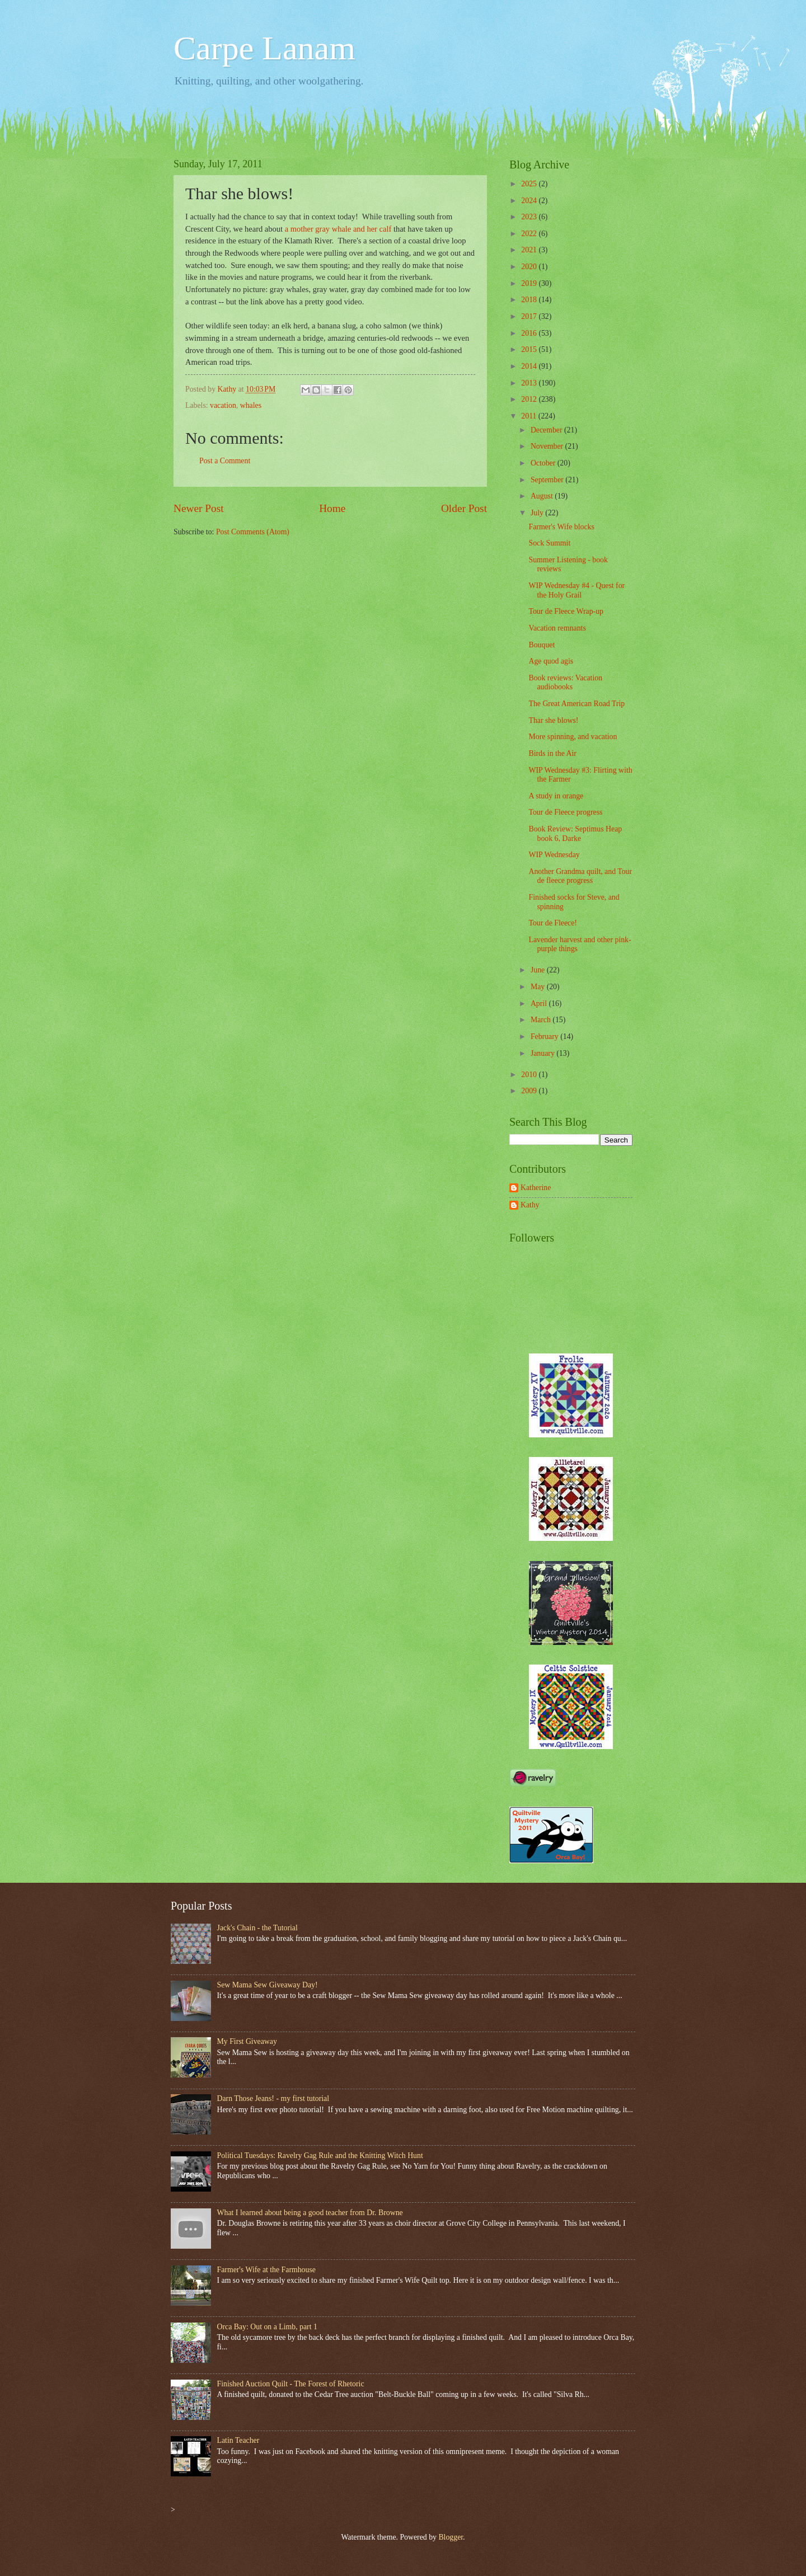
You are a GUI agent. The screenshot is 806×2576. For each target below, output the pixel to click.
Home (332, 508)
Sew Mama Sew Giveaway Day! (267, 1985)
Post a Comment (224, 461)
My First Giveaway (247, 2041)
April (540, 1003)
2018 (529, 299)
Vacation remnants (556, 628)
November (548, 446)
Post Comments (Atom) (252, 532)
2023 (529, 217)
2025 (529, 184)
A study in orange (555, 796)
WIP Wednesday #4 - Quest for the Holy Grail (576, 590)
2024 (529, 200)
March (541, 1020)
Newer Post (199, 508)
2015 (529, 349)
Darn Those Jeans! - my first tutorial (273, 2098)
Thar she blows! (553, 720)
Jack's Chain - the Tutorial (257, 1928)
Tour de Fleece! (552, 923)
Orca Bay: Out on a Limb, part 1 (267, 2327)
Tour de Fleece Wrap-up (565, 611)
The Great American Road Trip (576, 703)
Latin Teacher (238, 2440)
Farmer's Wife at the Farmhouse (266, 2269)
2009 (529, 1091)
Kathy (530, 1205)
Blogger (450, 2537)
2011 (529, 416)
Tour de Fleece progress (565, 812)
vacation (223, 405)
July (538, 513)
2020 (529, 266)
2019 (529, 283)
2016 (529, 333)
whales (250, 405)
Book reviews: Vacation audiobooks (565, 683)
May (539, 987)
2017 (529, 316)
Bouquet (541, 645)
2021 (529, 250)
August (543, 496)
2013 (529, 383)
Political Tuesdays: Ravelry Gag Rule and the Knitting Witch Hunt (320, 2155)
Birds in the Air (552, 753)
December (547, 430)
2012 (529, 399)
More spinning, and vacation (572, 736)
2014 (529, 366)
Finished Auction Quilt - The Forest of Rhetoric (290, 2384)
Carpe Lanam (264, 48)
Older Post (464, 508)
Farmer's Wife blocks (561, 527)
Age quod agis (550, 661)
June (539, 970)
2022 (529, 233)
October (544, 463)
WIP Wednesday (553, 854)
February (545, 1036)
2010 (529, 1074)
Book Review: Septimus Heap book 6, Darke (575, 834)
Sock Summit (549, 543)
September (548, 480)
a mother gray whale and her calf (338, 228)
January (543, 1053)
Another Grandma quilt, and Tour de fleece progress (580, 876)
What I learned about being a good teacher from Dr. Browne (310, 2212)
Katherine (536, 1187)
